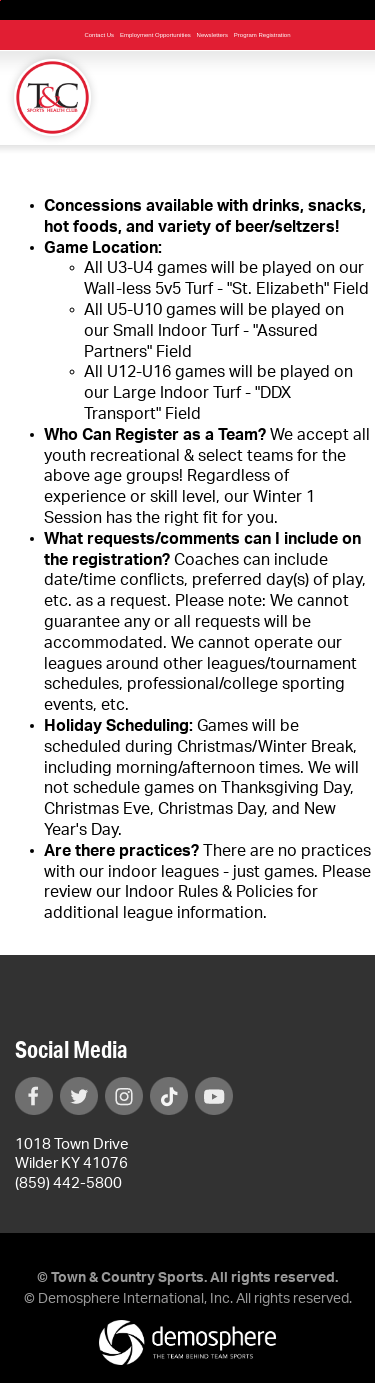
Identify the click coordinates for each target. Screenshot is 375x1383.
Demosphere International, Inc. (135, 1299)
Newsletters (212, 35)
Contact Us (99, 35)
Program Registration (262, 35)
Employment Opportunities (155, 35)
